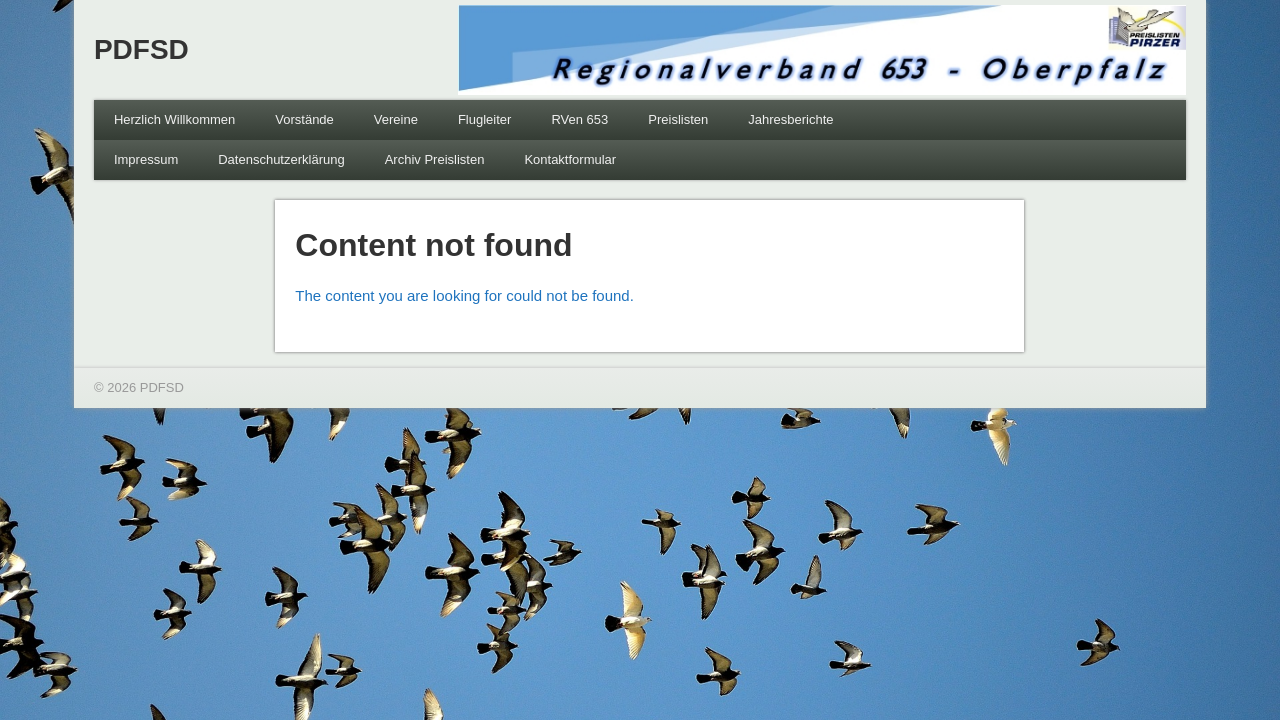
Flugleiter (484, 119)
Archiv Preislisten (435, 159)
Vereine (396, 119)
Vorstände (304, 119)
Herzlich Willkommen (174, 119)
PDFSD (141, 49)
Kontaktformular (570, 159)
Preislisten (678, 119)
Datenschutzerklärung (281, 159)
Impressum (146, 159)
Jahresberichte (790, 119)
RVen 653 (579, 119)
